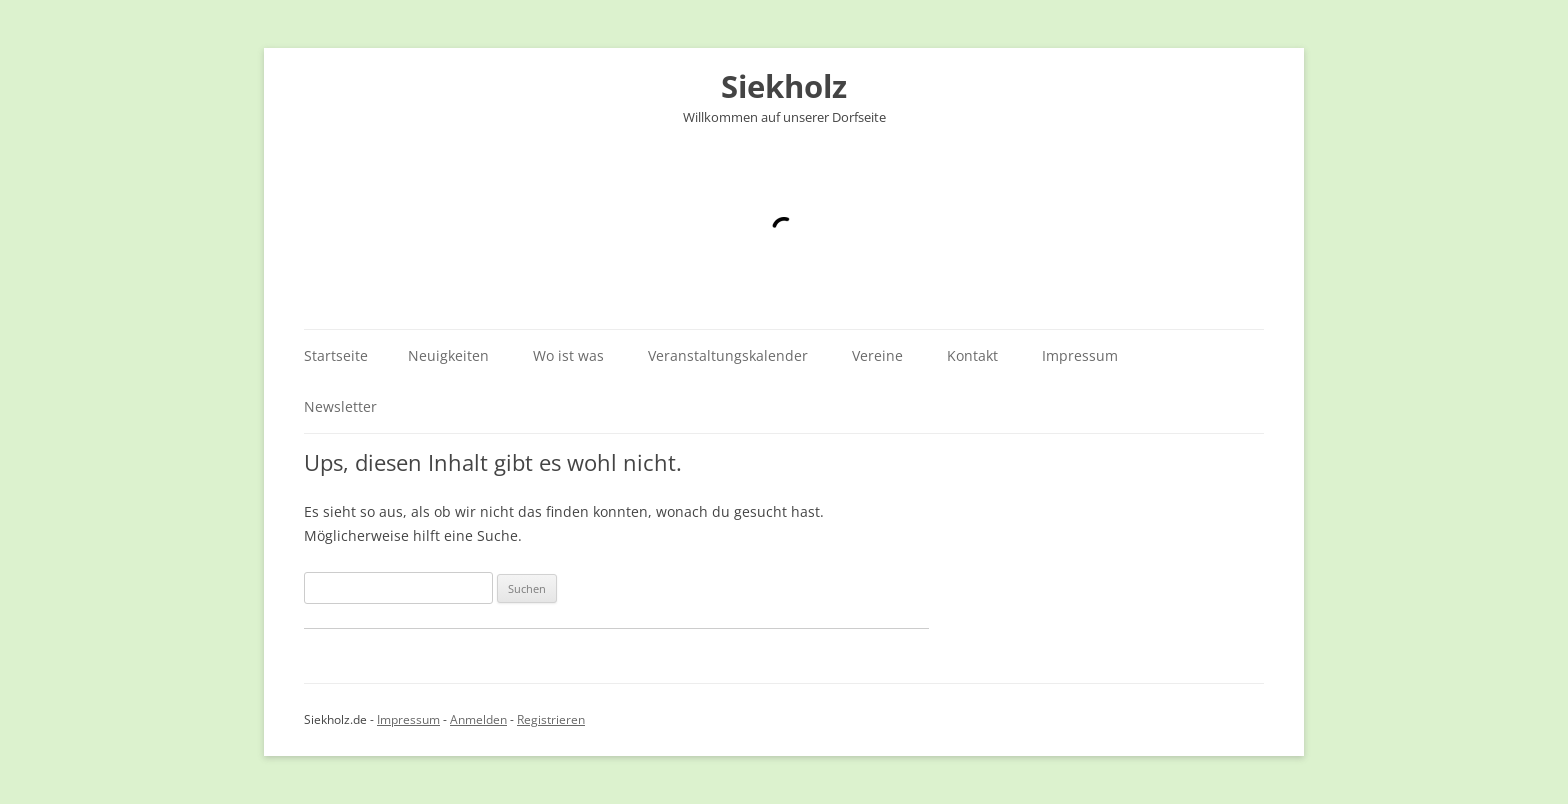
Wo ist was (568, 355)
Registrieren (551, 719)
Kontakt (972, 355)
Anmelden (478, 719)
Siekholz (784, 86)
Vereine (877, 355)
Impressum (1080, 355)
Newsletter (340, 406)
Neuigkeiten (448, 355)
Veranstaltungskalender (728, 355)
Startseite (336, 355)
